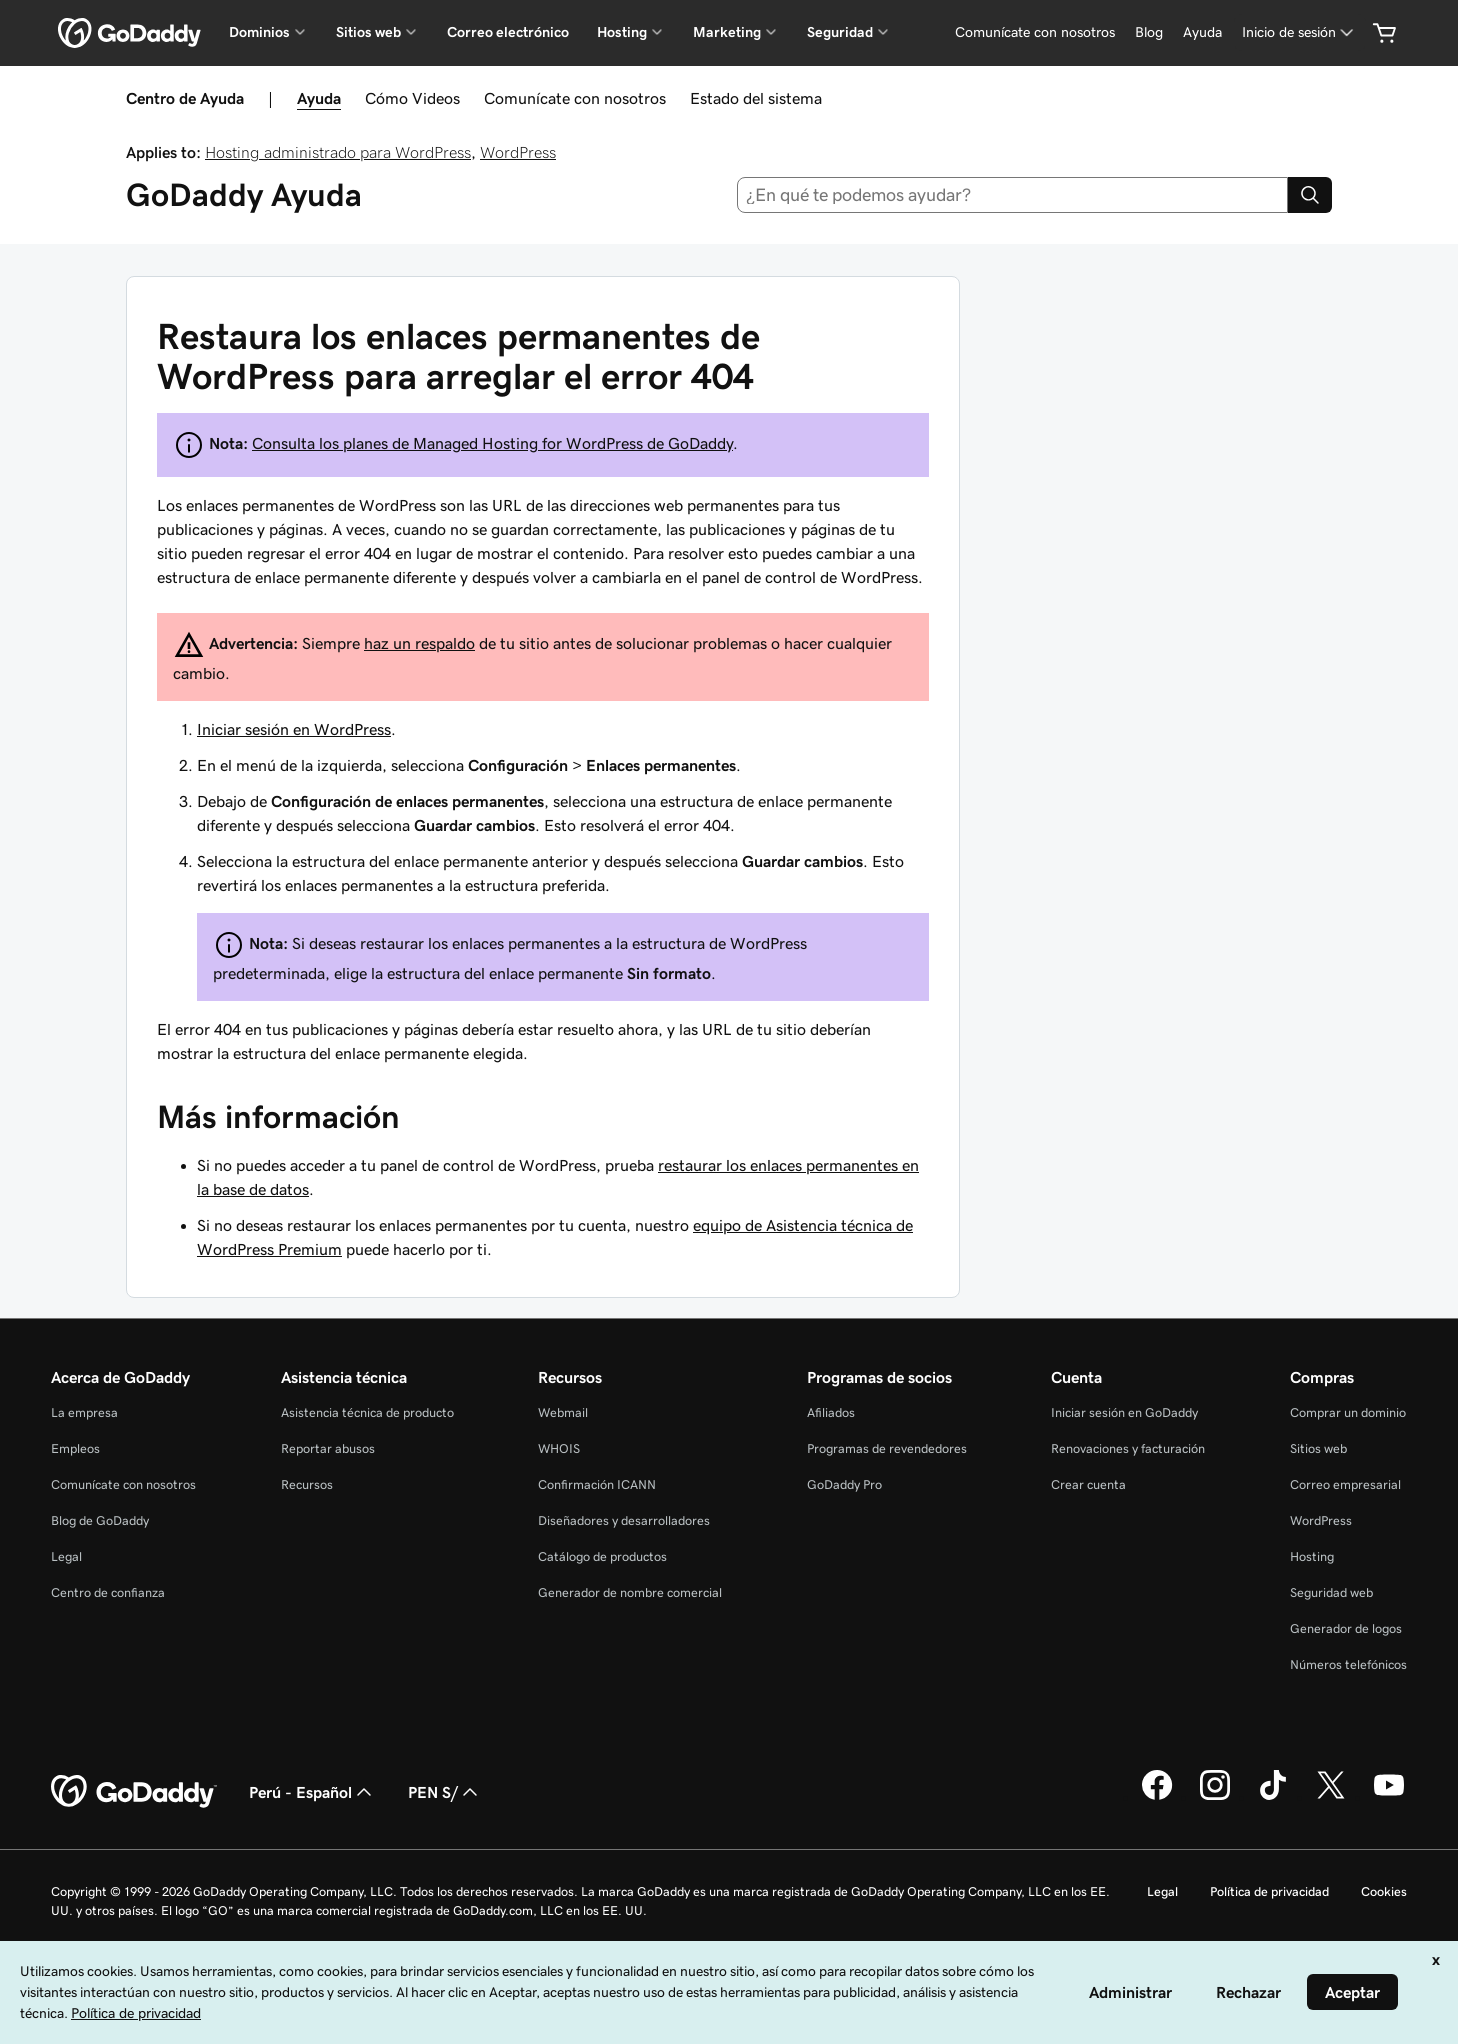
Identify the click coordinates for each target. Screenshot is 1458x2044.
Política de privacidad (1269, 1891)
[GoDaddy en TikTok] (1273, 1797)
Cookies (1384, 1891)
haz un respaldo (419, 643)
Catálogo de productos (602, 1556)
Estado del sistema (756, 98)
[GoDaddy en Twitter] (1331, 1797)
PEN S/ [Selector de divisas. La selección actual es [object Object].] (445, 1792)
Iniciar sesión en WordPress (294, 729)
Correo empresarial (1345, 1484)
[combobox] (1013, 195)
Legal (66, 1556)
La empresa (84, 1412)
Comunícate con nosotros (575, 98)
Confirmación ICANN (597, 1484)
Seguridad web (1331, 1592)
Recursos (307, 1484)
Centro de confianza (108, 1592)
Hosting (1312, 1556)
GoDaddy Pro (844, 1484)
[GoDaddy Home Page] (134, 1792)
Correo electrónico (508, 32)
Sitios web (1318, 1448)
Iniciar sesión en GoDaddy (1124, 1412)
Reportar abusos (328, 1448)
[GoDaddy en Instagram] (1215, 1797)
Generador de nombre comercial (630, 1592)
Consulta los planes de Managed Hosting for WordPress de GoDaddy (492, 443)
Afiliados (831, 1412)
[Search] (1310, 195)
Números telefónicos (1348, 1664)
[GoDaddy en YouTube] (1389, 1797)
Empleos (75, 1448)
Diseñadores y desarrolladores (624, 1520)
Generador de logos (1346, 1628)
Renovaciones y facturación (1128, 1448)
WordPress (518, 152)
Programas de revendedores (887, 1448)
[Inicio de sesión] (1299, 32)
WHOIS (559, 1448)
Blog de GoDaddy (100, 1520)
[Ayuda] (1202, 32)
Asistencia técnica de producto (367, 1412)
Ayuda (319, 98)
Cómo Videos (412, 98)
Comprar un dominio (1348, 1412)
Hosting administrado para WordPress (338, 152)
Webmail (563, 1412)
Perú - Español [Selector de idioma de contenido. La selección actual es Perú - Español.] (312, 1792)
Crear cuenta (1088, 1484)
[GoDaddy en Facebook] (1157, 1797)
